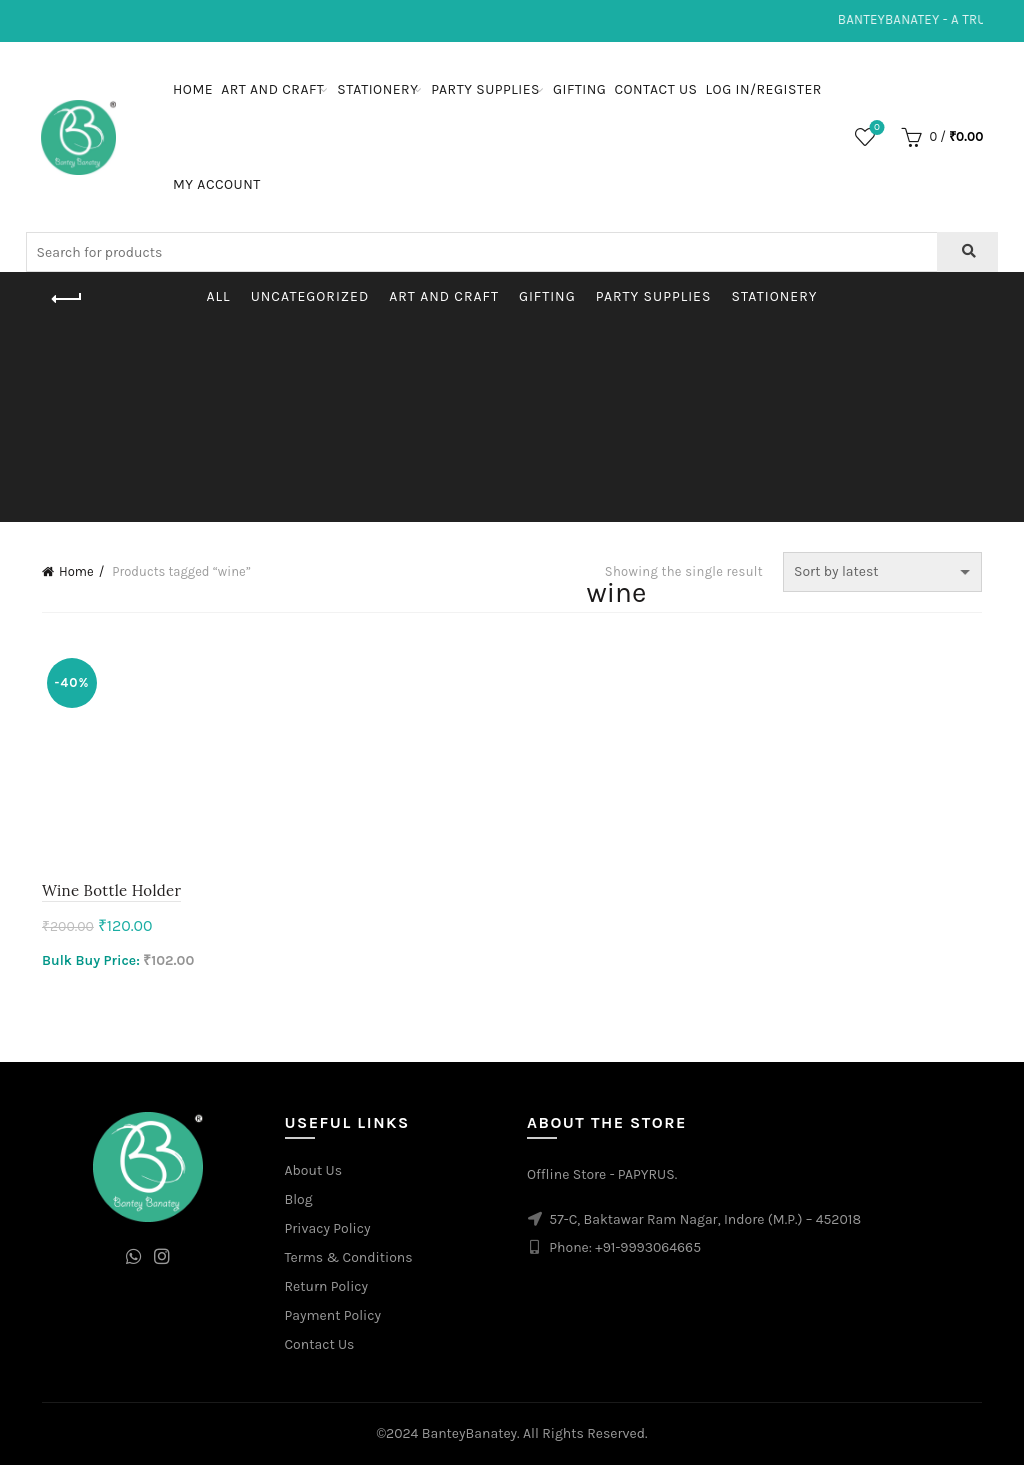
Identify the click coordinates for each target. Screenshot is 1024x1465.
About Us (314, 1170)
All (219, 296)
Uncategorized (310, 296)
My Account (217, 184)
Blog (299, 1199)
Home (193, 89)
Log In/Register (764, 89)
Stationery (377, 89)
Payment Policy (333, 1315)
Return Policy (327, 1286)
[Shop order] (882, 572)
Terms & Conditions (349, 1257)
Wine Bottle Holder (111, 890)
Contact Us (655, 89)
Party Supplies (485, 89)
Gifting (579, 89)
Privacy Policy (328, 1228)
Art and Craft (272, 89)
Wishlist (875, 128)
